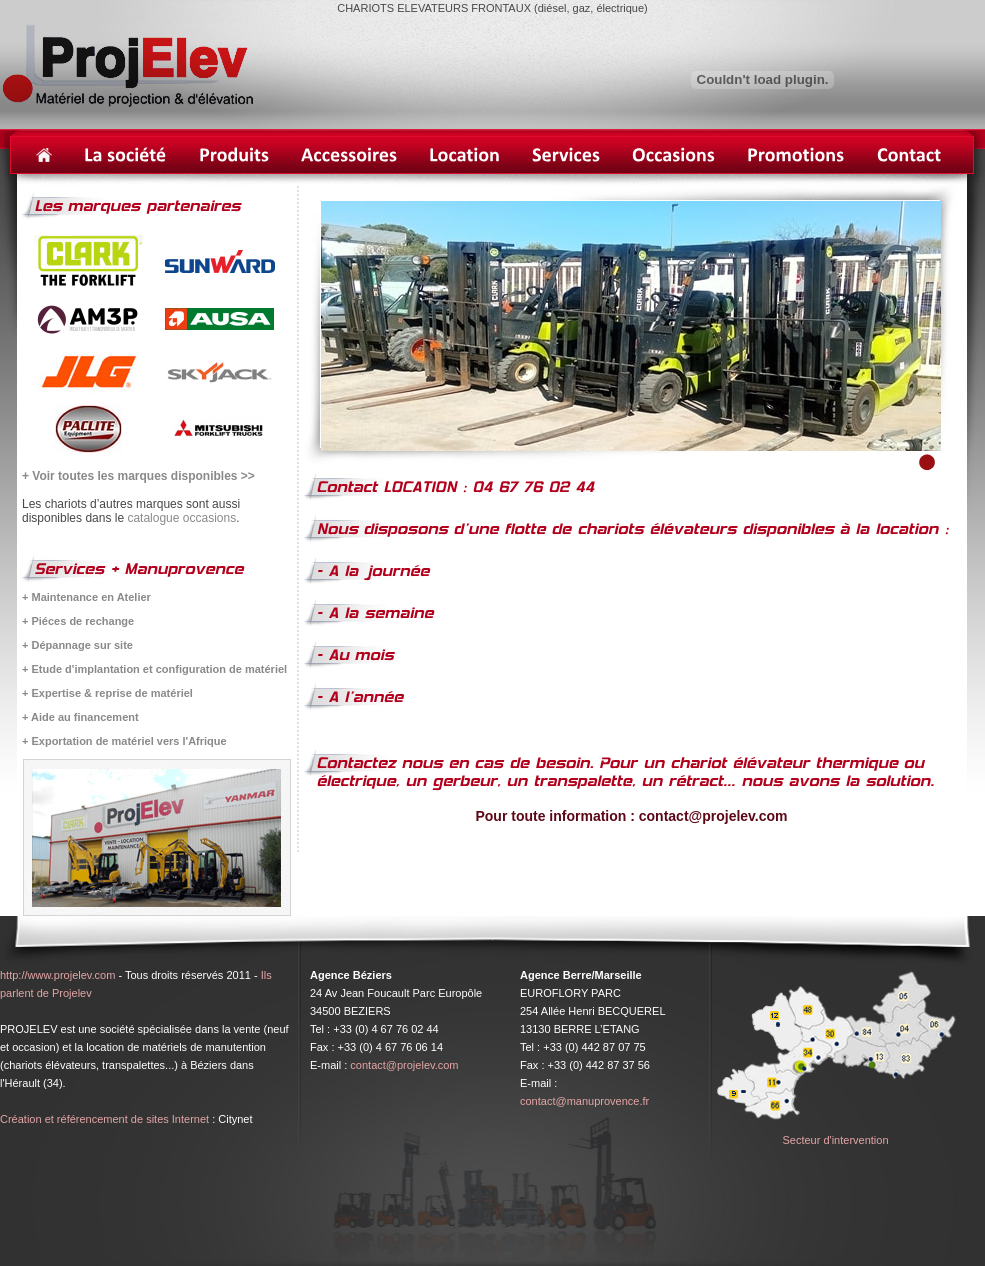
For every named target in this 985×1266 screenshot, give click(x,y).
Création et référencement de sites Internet (104, 1119)
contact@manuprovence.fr (584, 1101)
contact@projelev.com (404, 1065)
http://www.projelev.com (57, 975)
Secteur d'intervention (835, 1140)
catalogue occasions (181, 518)
